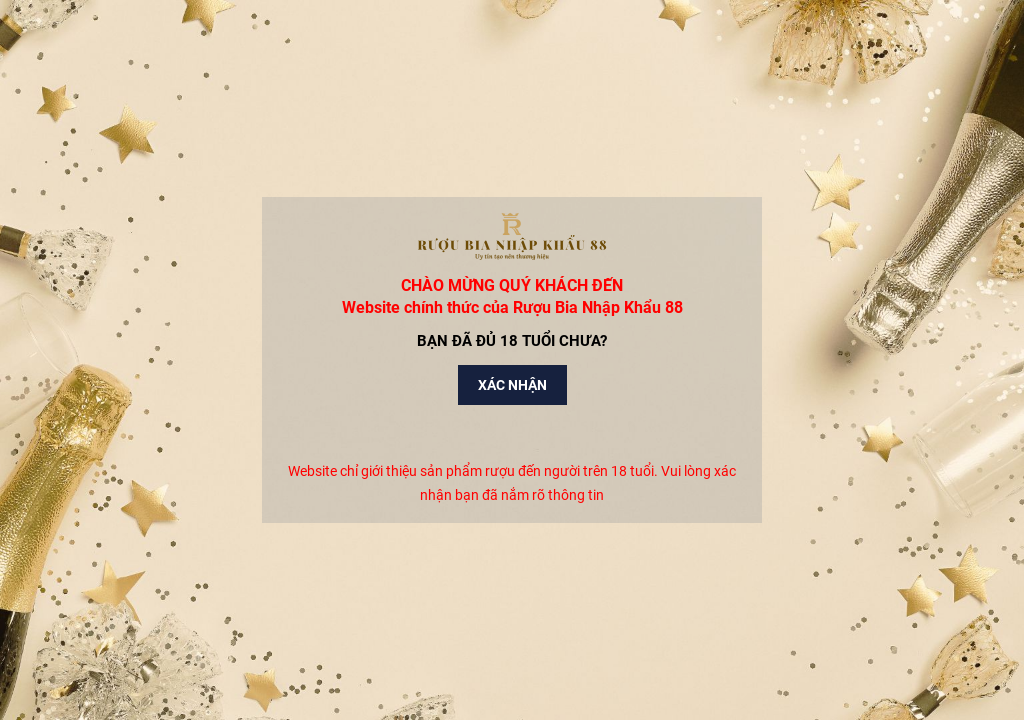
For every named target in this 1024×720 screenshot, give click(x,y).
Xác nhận (512, 385)
